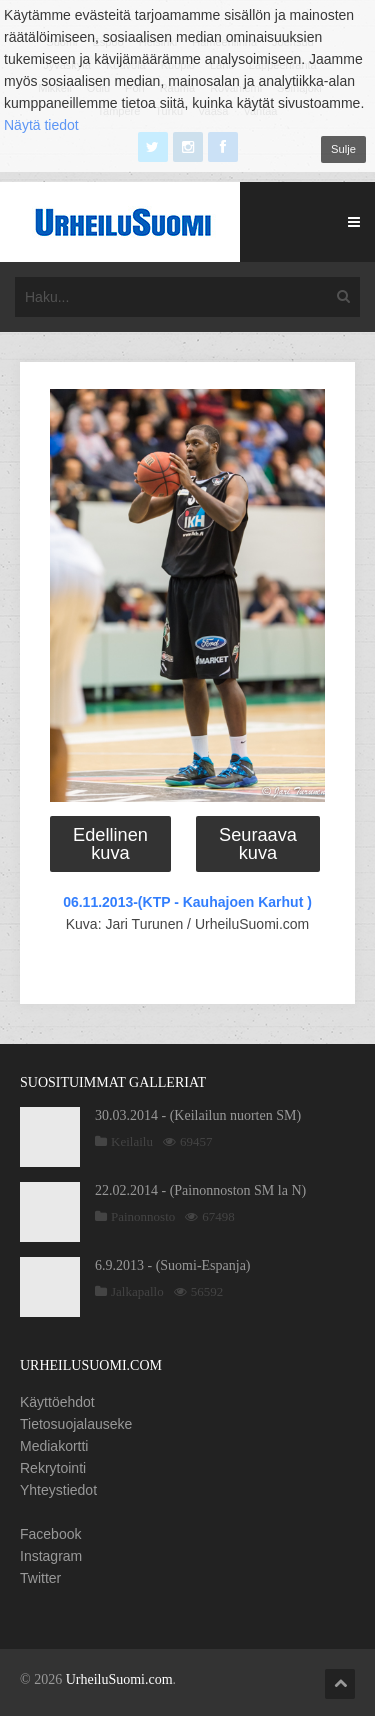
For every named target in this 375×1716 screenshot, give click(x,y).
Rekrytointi (53, 1468)
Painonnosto (143, 1216)
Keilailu (132, 1141)
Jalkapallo (137, 1291)
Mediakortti (54, 1446)
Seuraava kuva (258, 844)
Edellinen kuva (110, 844)
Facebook (50, 1534)
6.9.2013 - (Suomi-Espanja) (173, 1265)
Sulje (343, 149)
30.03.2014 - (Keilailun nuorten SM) (198, 1115)
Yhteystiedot (58, 1490)
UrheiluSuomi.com (119, 1679)
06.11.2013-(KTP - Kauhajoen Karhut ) (187, 902)
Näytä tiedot (41, 125)
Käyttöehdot (57, 1402)
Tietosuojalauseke (76, 1424)
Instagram (51, 1556)
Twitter (40, 1578)
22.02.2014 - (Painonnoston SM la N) (200, 1190)
